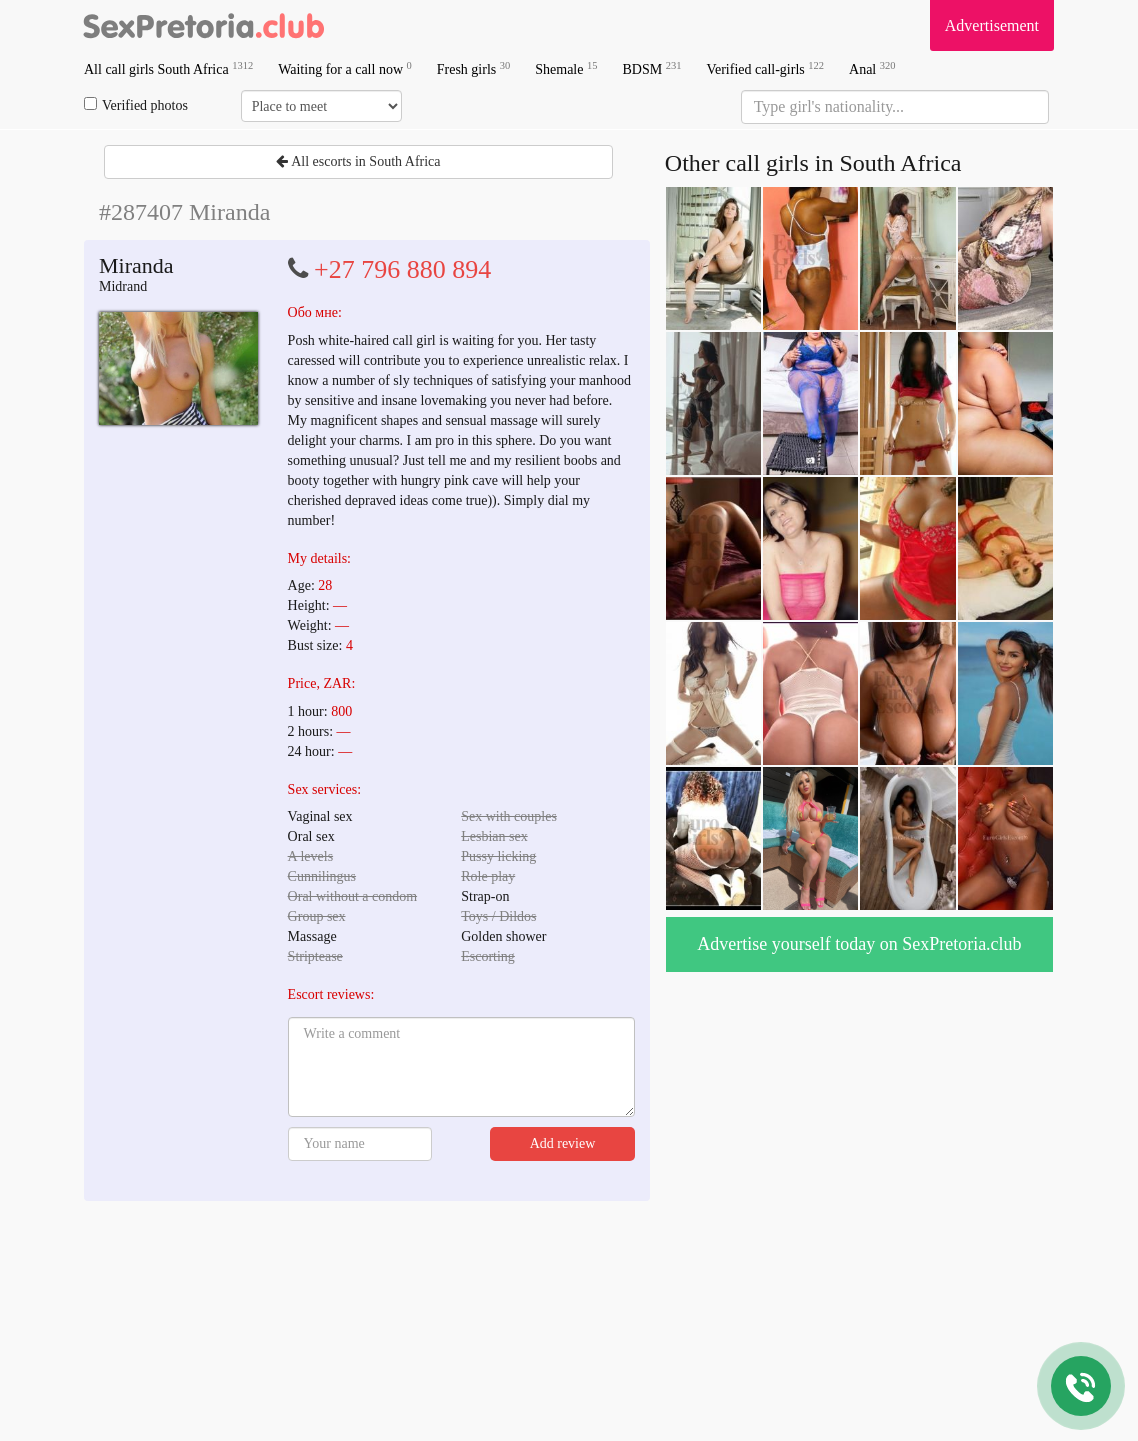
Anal (872, 68)
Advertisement (992, 25)
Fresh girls (474, 68)
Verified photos (136, 105)
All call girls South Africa (168, 68)
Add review (563, 1143)
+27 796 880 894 (402, 269)
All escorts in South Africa (358, 161)
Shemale (566, 68)
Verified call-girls (765, 68)
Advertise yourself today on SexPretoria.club (859, 944)
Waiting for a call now (345, 68)
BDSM (651, 68)
